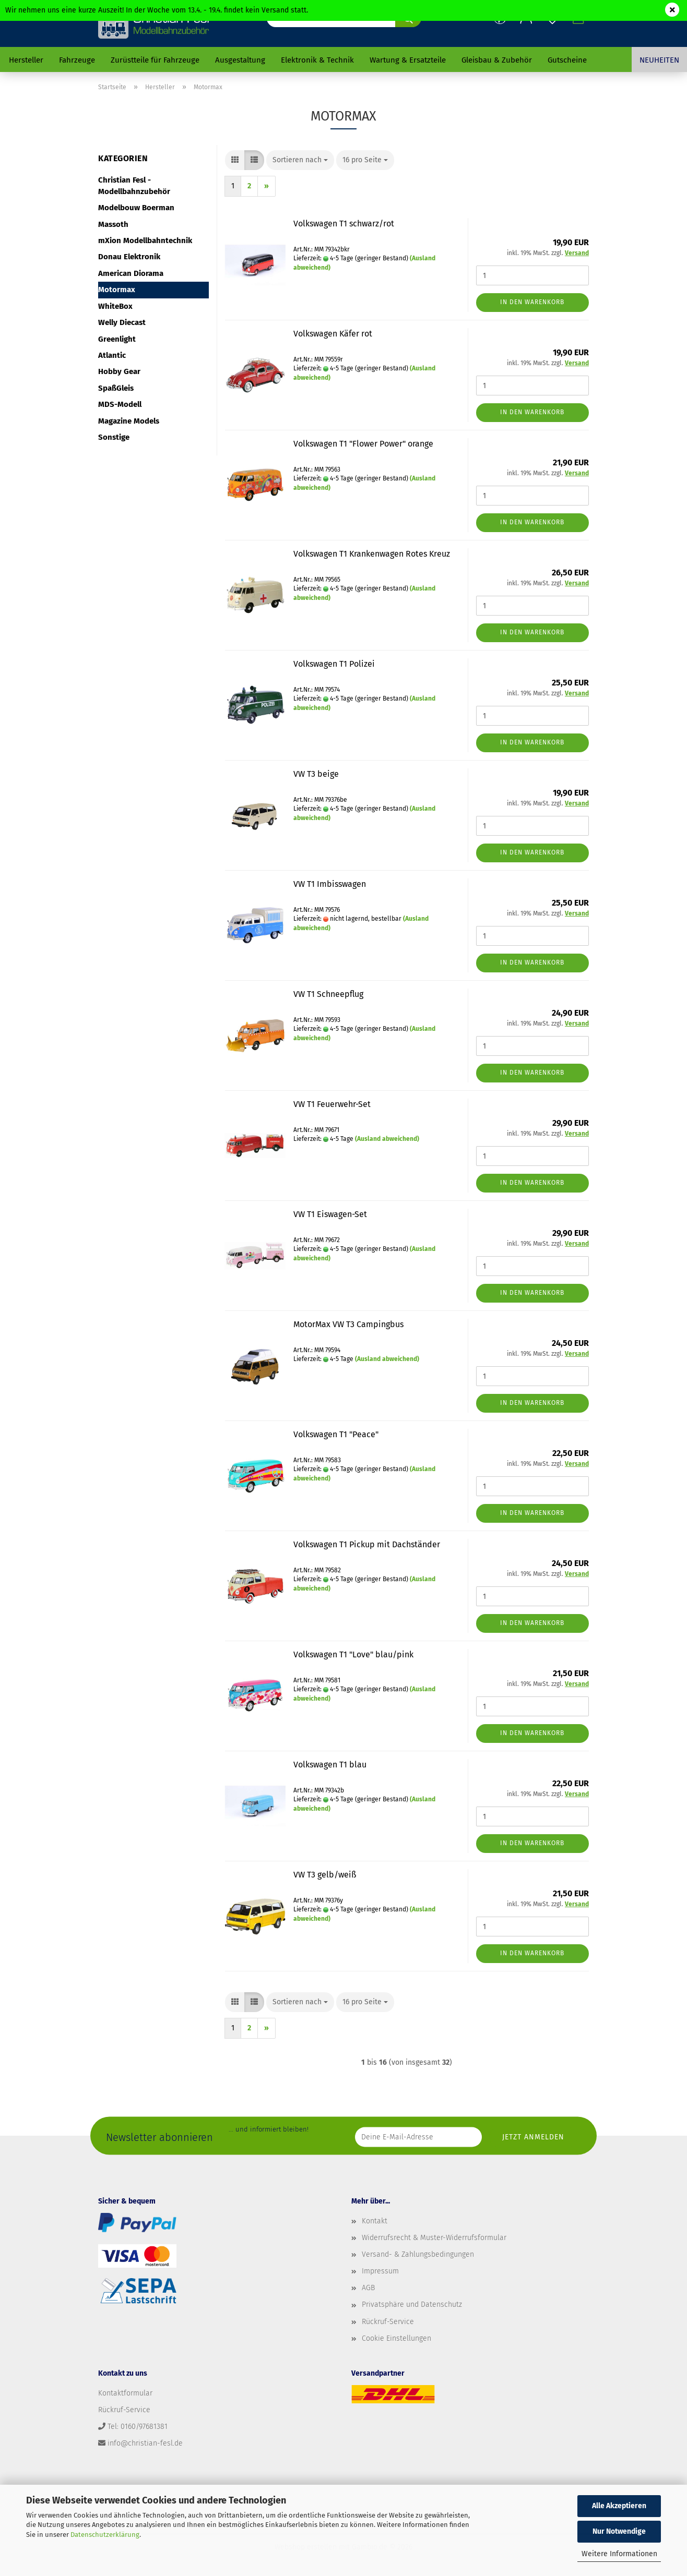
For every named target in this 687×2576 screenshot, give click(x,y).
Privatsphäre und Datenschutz (412, 2304)
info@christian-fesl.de (145, 2443)
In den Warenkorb (532, 302)
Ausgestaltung (240, 60)
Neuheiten (659, 60)
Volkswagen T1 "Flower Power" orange (363, 444)
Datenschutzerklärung (104, 2534)
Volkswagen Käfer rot (332, 334)
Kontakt (374, 2221)
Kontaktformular (125, 2393)
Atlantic (112, 355)
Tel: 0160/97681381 (138, 2426)
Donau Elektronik (129, 256)
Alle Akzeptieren (619, 2505)
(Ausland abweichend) (387, 1138)
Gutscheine (567, 60)
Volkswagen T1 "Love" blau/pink (353, 1654)
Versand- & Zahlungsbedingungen (418, 2254)
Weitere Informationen (619, 2553)
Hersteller (26, 60)
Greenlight (117, 339)
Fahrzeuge (77, 60)
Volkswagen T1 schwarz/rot (343, 223)
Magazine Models (128, 421)
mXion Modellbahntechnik (145, 240)
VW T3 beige (316, 774)
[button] (235, 160)
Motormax (116, 289)
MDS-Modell (119, 404)
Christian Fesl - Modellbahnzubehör (134, 185)
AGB (368, 2287)
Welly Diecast (122, 322)
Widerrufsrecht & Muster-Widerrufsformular (434, 2237)
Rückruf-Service (388, 2321)
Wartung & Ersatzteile (408, 60)
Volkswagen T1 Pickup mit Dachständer (366, 1544)
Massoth (113, 224)
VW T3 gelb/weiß (324, 1875)
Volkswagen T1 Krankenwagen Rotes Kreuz (371, 554)
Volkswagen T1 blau (329, 1765)
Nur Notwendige (619, 2531)
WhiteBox (115, 306)
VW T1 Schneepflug (328, 994)
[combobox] (300, 160)
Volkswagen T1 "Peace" (335, 1434)
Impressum (380, 2271)
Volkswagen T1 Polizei (334, 664)
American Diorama (130, 273)
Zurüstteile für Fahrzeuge (155, 60)
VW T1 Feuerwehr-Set (332, 1104)
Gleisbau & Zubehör (496, 60)
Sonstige (113, 437)
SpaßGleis (116, 388)
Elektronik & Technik (317, 60)
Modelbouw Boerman (136, 207)
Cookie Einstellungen (396, 2338)
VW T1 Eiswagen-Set (330, 1214)
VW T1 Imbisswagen (329, 884)
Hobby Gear (119, 371)
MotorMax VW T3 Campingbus (348, 1324)
